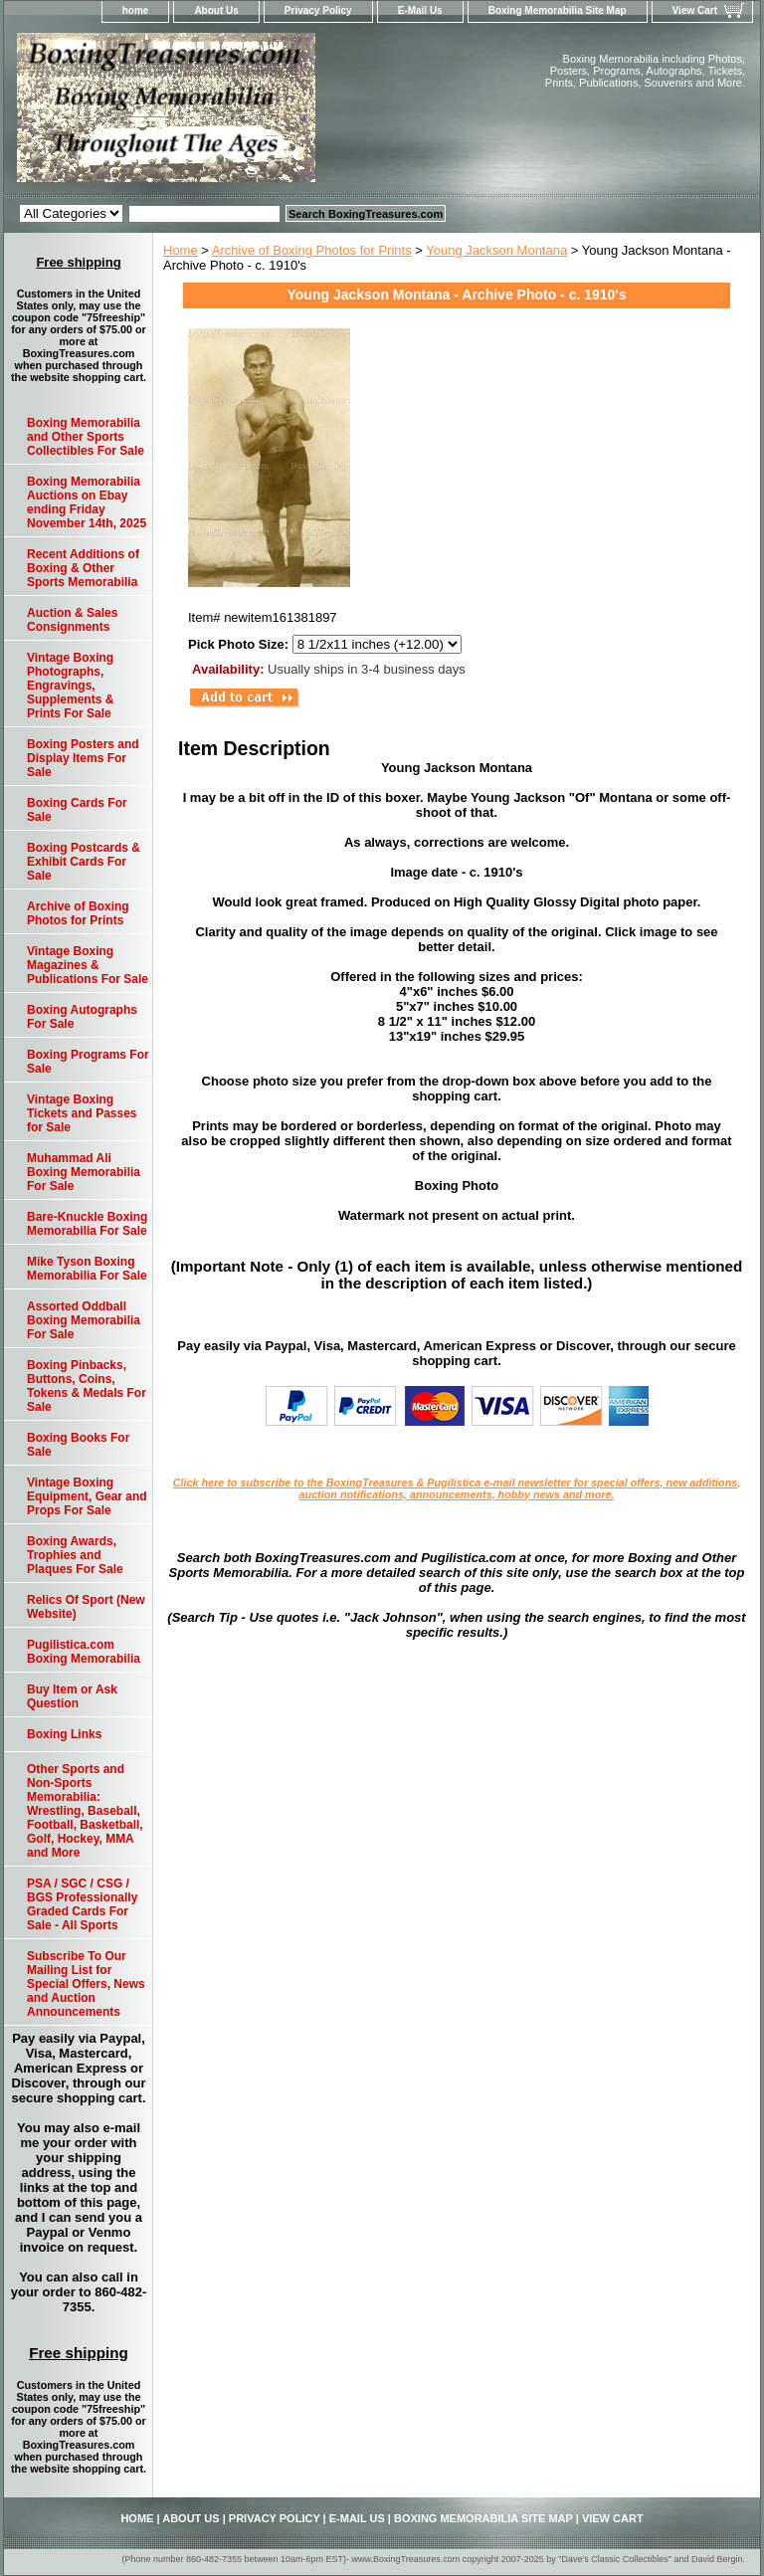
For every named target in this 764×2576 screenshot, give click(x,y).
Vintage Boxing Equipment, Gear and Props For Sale (87, 1496)
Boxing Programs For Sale (88, 1062)
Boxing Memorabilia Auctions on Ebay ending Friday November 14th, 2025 (86, 502)
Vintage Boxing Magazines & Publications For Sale (87, 965)
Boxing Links (64, 1734)
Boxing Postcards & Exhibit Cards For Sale (83, 862)
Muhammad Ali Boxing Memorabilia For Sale (83, 1172)
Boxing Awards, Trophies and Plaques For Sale (75, 1555)
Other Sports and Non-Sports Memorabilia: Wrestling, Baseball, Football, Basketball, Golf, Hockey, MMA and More (85, 1811)
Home (180, 250)
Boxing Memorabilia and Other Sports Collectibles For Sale (85, 437)
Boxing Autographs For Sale (82, 1017)
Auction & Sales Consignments (72, 620)
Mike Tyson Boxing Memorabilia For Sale (87, 1269)
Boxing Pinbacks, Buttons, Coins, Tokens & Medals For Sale (86, 1386)
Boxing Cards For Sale (77, 810)
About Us (216, 10)
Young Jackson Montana (496, 250)
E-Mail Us (420, 10)
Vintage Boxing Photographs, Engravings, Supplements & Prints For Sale (70, 685)
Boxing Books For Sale (78, 1445)
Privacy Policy (318, 10)
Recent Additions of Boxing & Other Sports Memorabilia (83, 568)
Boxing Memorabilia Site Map (557, 10)
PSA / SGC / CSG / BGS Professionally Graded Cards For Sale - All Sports (82, 1904)
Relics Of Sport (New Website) (86, 1607)
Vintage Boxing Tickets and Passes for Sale (82, 1113)
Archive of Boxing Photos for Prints (312, 250)
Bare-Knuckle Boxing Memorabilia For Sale (87, 1224)
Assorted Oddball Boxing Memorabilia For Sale (83, 1320)
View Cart (694, 10)
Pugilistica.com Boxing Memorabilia (83, 1652)
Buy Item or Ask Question (72, 1696)
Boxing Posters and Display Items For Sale (83, 758)
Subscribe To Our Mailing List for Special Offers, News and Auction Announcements (86, 1984)
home (135, 10)
